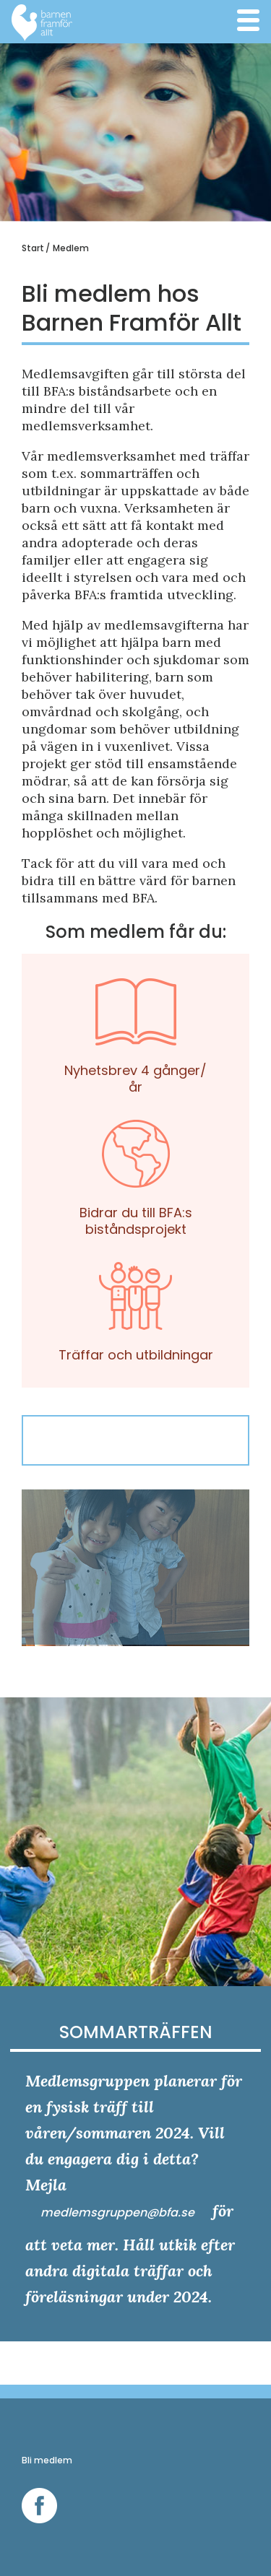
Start (33, 248)
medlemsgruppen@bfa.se (118, 2212)
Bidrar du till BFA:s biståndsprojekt (135, 1166)
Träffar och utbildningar (136, 1300)
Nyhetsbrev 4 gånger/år (135, 1024)
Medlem (71, 248)
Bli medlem (47, 2460)
